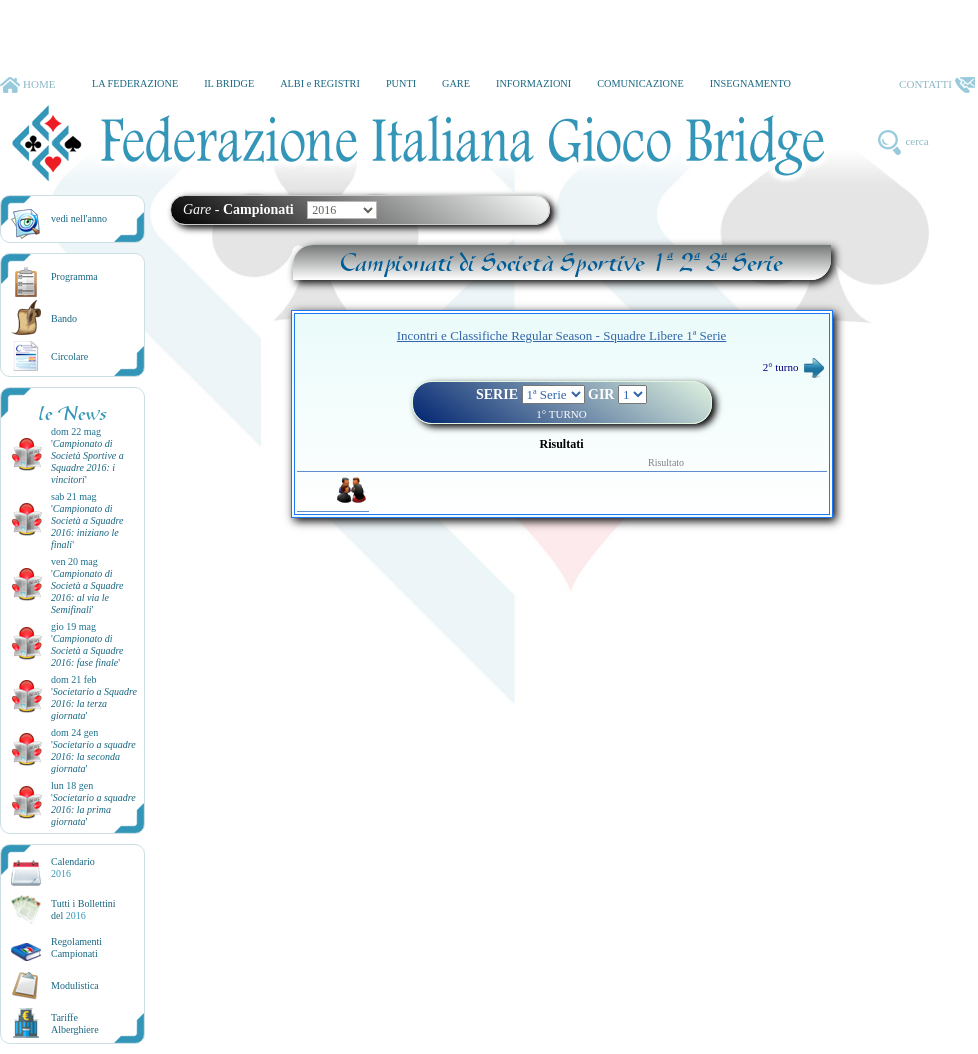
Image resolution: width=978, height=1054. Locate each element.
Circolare (69, 356)
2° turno (793, 367)
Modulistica (75, 985)
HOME (27, 85)
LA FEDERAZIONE (135, 83)
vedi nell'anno (79, 218)
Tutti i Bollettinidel (83, 909)
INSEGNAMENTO (750, 83)
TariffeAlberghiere (75, 1023)
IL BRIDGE (229, 83)
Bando (64, 318)
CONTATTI (937, 85)
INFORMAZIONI (533, 83)
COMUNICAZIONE (640, 83)
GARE (456, 83)
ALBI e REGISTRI (320, 83)
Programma (74, 276)
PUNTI (401, 83)
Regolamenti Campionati (76, 947)
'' (87, 461)
